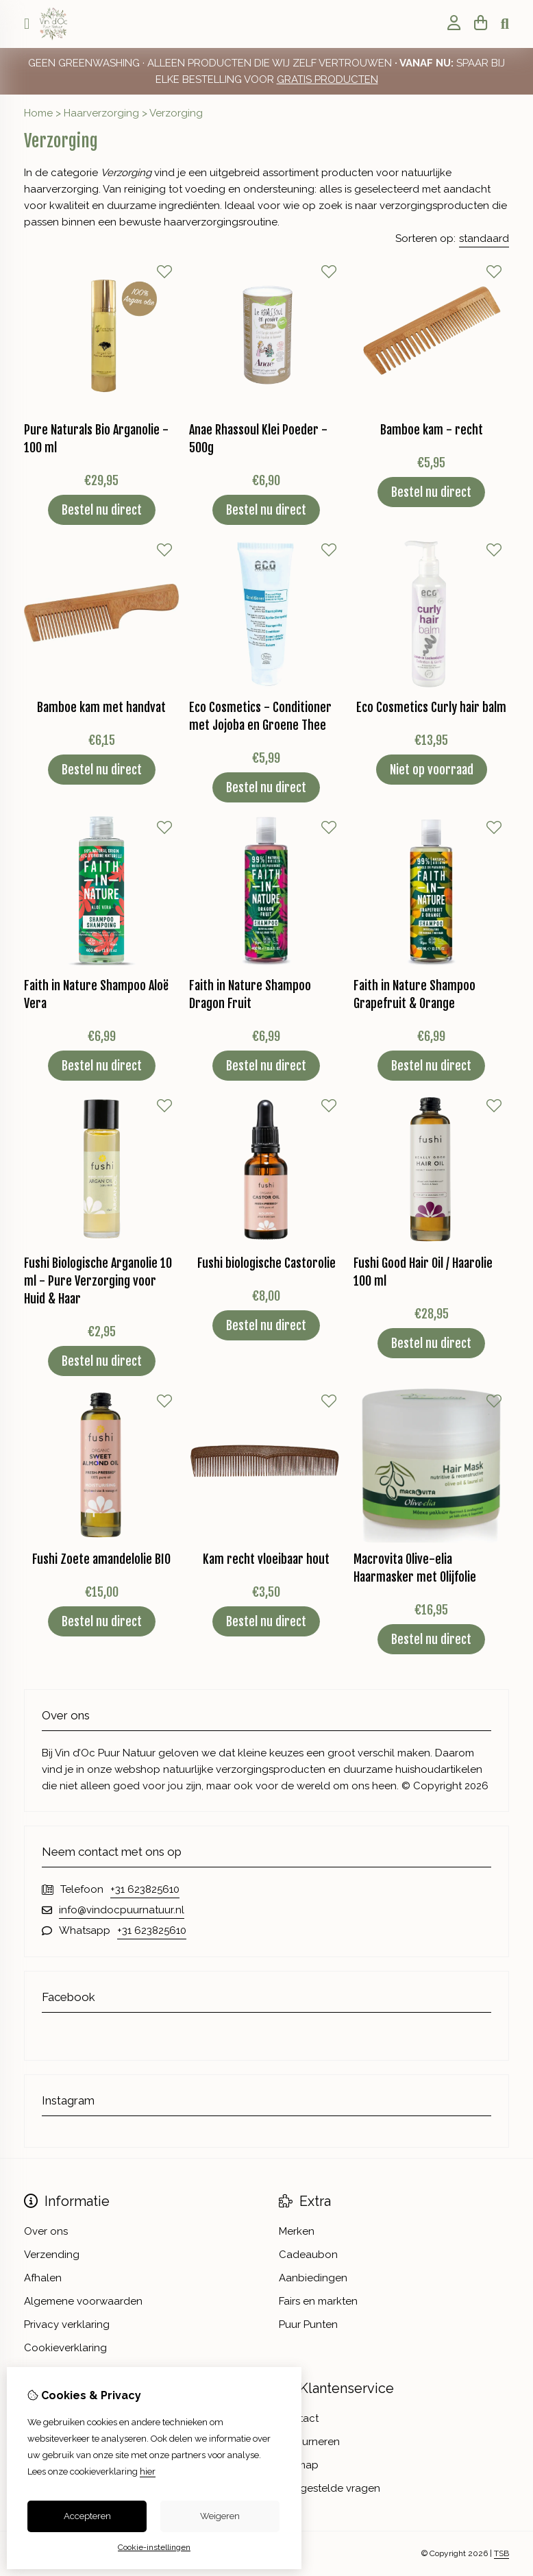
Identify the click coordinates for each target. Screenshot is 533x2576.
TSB (501, 2553)
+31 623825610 (144, 1889)
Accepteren (87, 2516)
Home (38, 113)
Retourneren (309, 2442)
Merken (296, 2231)
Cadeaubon (308, 2254)
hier (148, 2471)
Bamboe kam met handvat (101, 707)
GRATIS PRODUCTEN (327, 79)
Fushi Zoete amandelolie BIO (101, 1559)
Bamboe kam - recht (431, 429)
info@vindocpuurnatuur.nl (121, 1910)
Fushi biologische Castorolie (266, 1263)
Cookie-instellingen (154, 2547)
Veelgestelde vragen (329, 2488)
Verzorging (176, 113)
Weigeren (220, 2516)
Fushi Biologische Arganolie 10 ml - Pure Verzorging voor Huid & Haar (98, 1280)
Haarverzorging (101, 113)
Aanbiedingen (313, 2278)
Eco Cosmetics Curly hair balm (431, 707)
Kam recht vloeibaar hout (266, 1559)
